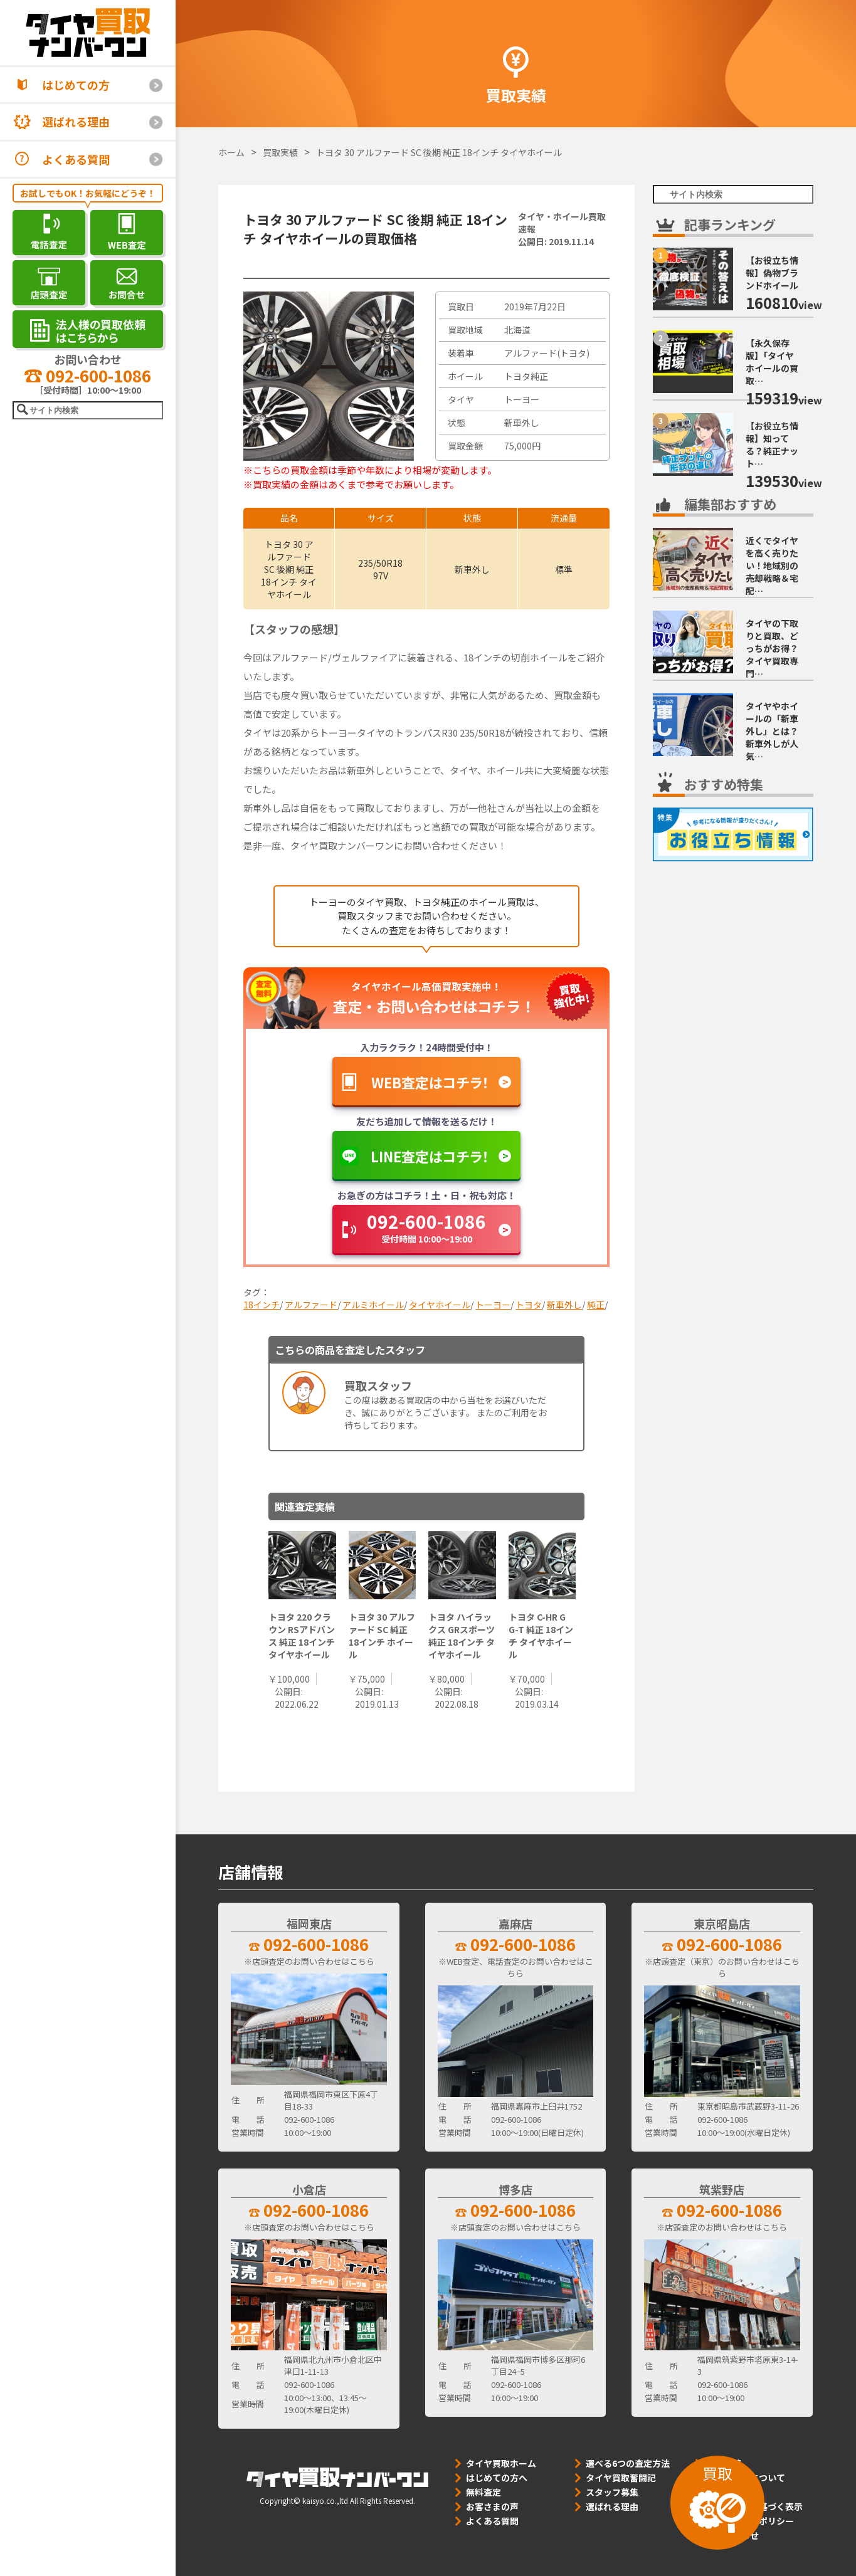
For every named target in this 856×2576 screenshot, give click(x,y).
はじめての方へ (496, 2477)
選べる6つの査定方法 (628, 2463)
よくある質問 (76, 159)
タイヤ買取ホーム (501, 2463)
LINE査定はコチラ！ (430, 1156)
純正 (596, 1304)
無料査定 (483, 2492)
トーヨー (492, 1304)
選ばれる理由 (76, 121)
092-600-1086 (87, 375)
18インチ (261, 1304)
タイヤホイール (439, 1304)
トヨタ (528, 1304)
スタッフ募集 (612, 2492)
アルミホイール (373, 1304)
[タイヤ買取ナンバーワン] (88, 32)
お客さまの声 (492, 2506)
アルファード (311, 1304)
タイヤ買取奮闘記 (621, 2477)
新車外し (564, 1304)
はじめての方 (76, 84)
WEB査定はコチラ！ (430, 1082)
